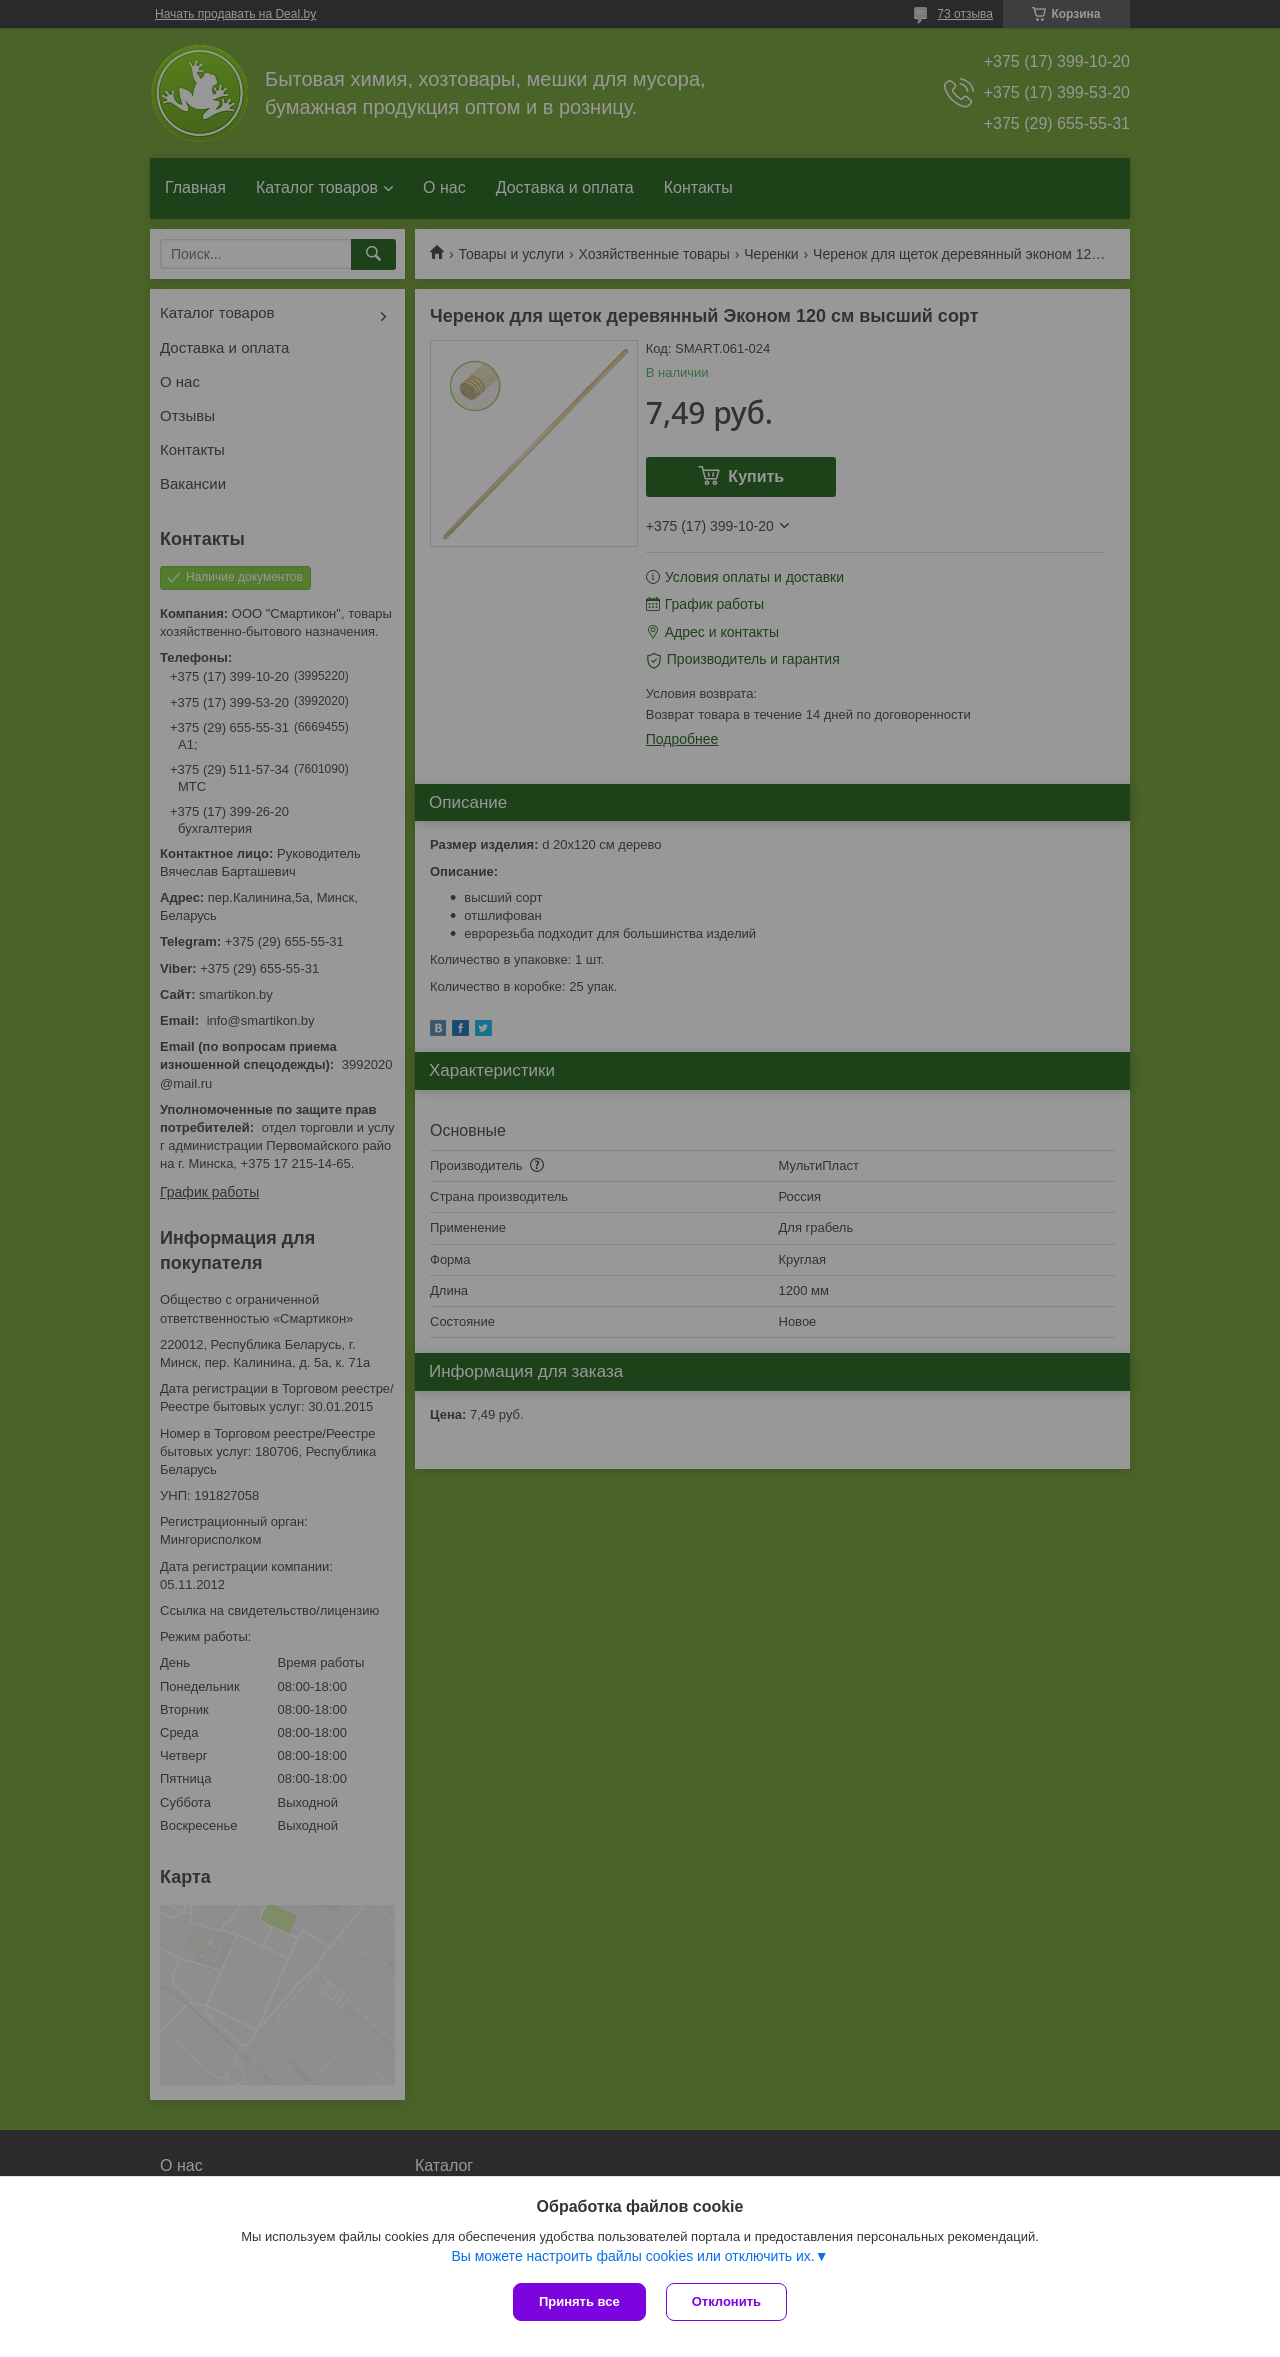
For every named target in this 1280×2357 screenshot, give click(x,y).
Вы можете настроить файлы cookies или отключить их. (632, 2256)
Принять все (579, 2301)
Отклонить (726, 2301)
